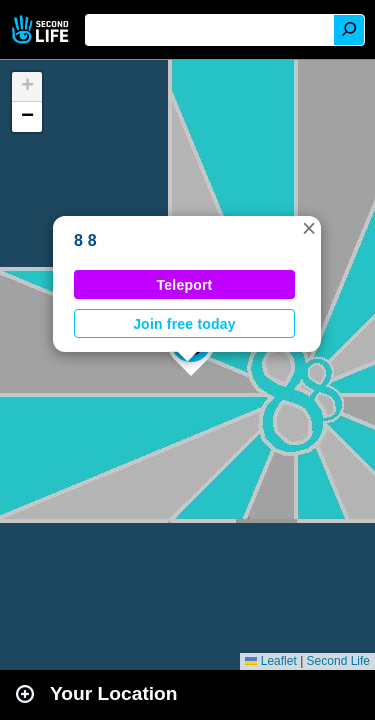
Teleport (185, 285)
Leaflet (270, 661)
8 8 (85, 240)
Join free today (184, 324)
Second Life (42, 29)
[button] (309, 228)
